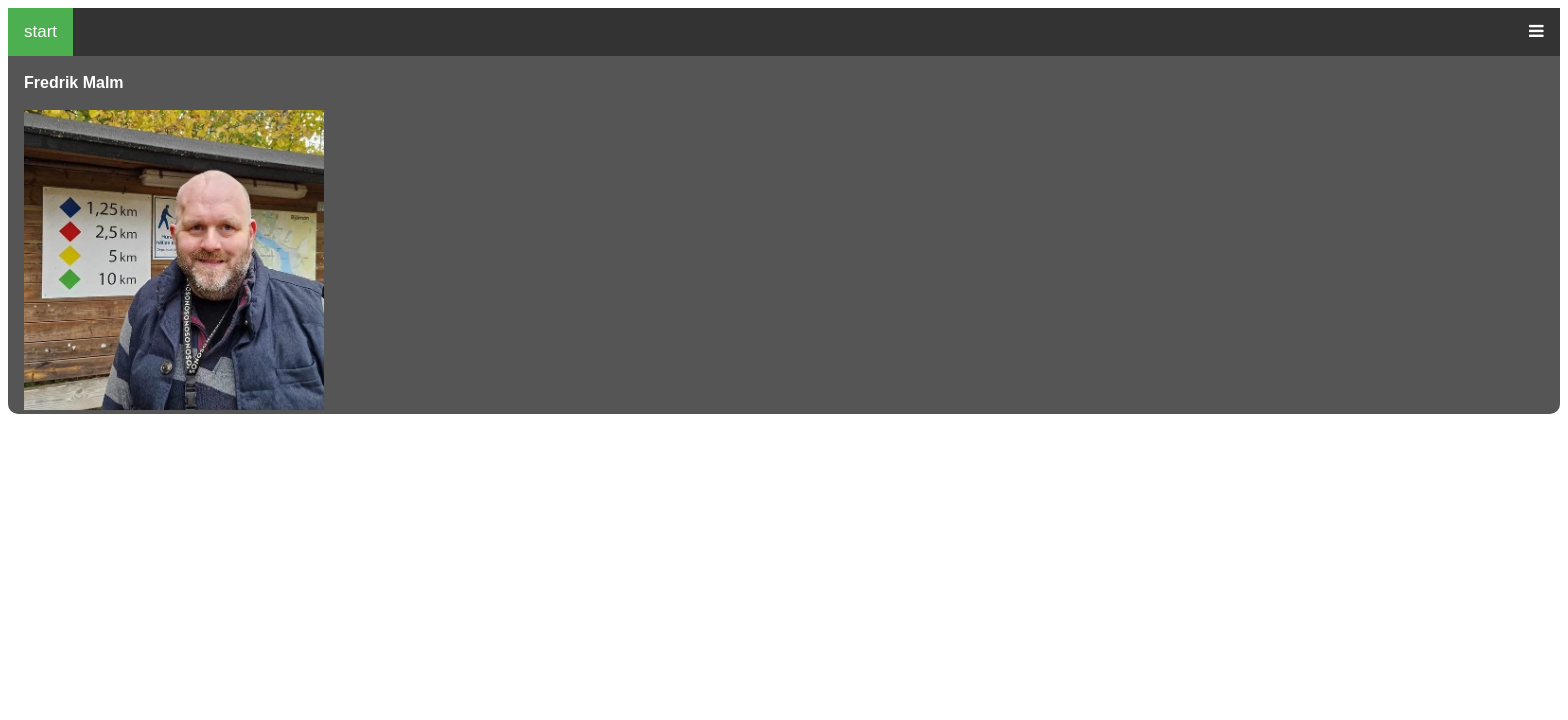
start (40, 31)
